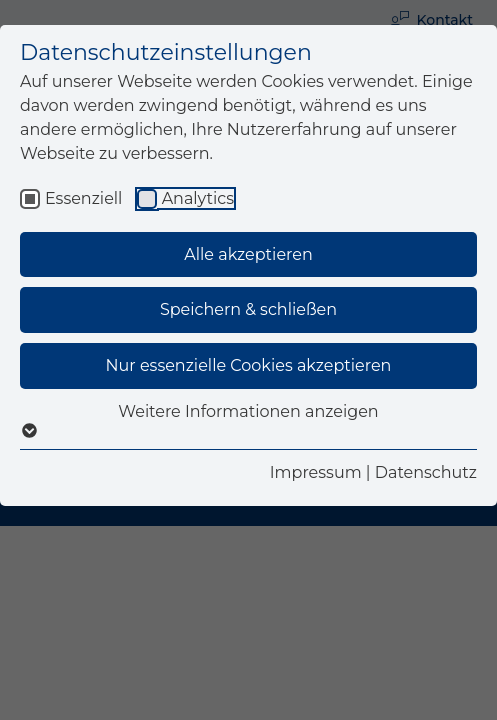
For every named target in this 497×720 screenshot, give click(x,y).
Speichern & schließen (248, 309)
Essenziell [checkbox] (83, 198)
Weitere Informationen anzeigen (248, 421)
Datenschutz (426, 472)
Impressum (316, 472)
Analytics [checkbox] (198, 198)
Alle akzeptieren (248, 254)
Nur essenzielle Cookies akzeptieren (249, 365)
